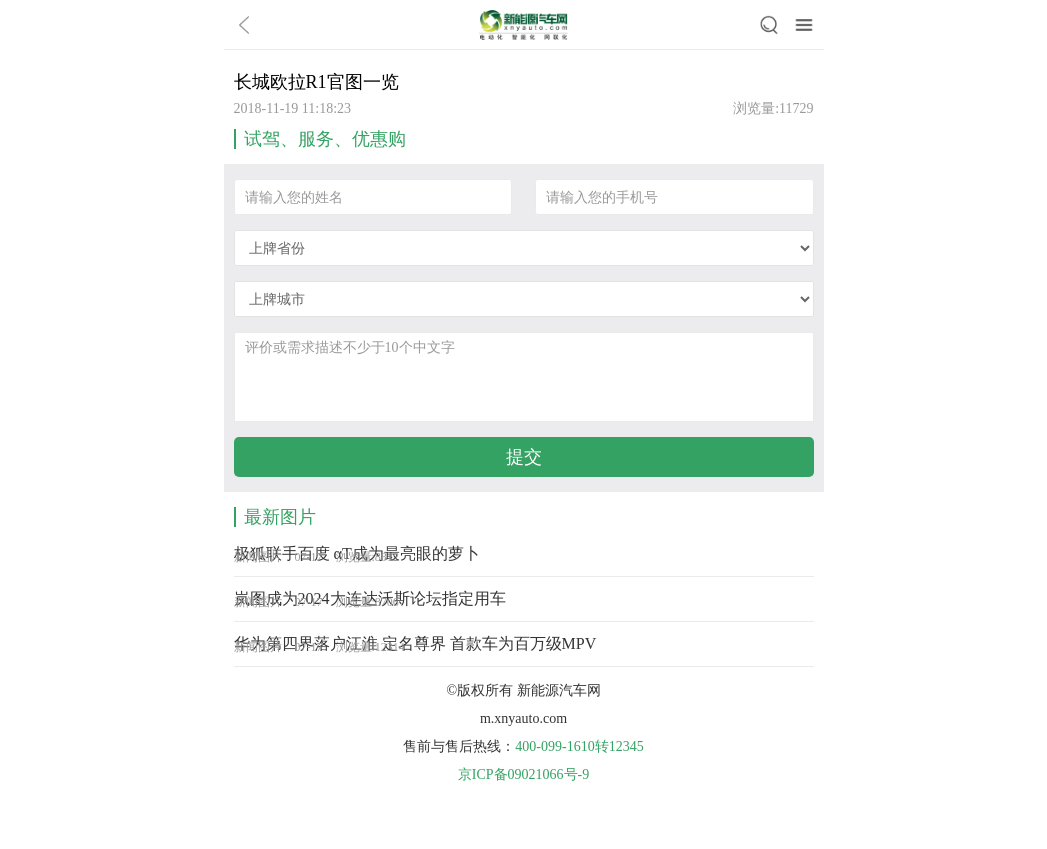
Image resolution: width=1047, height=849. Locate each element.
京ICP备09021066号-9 (523, 774)
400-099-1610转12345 (579, 746)
